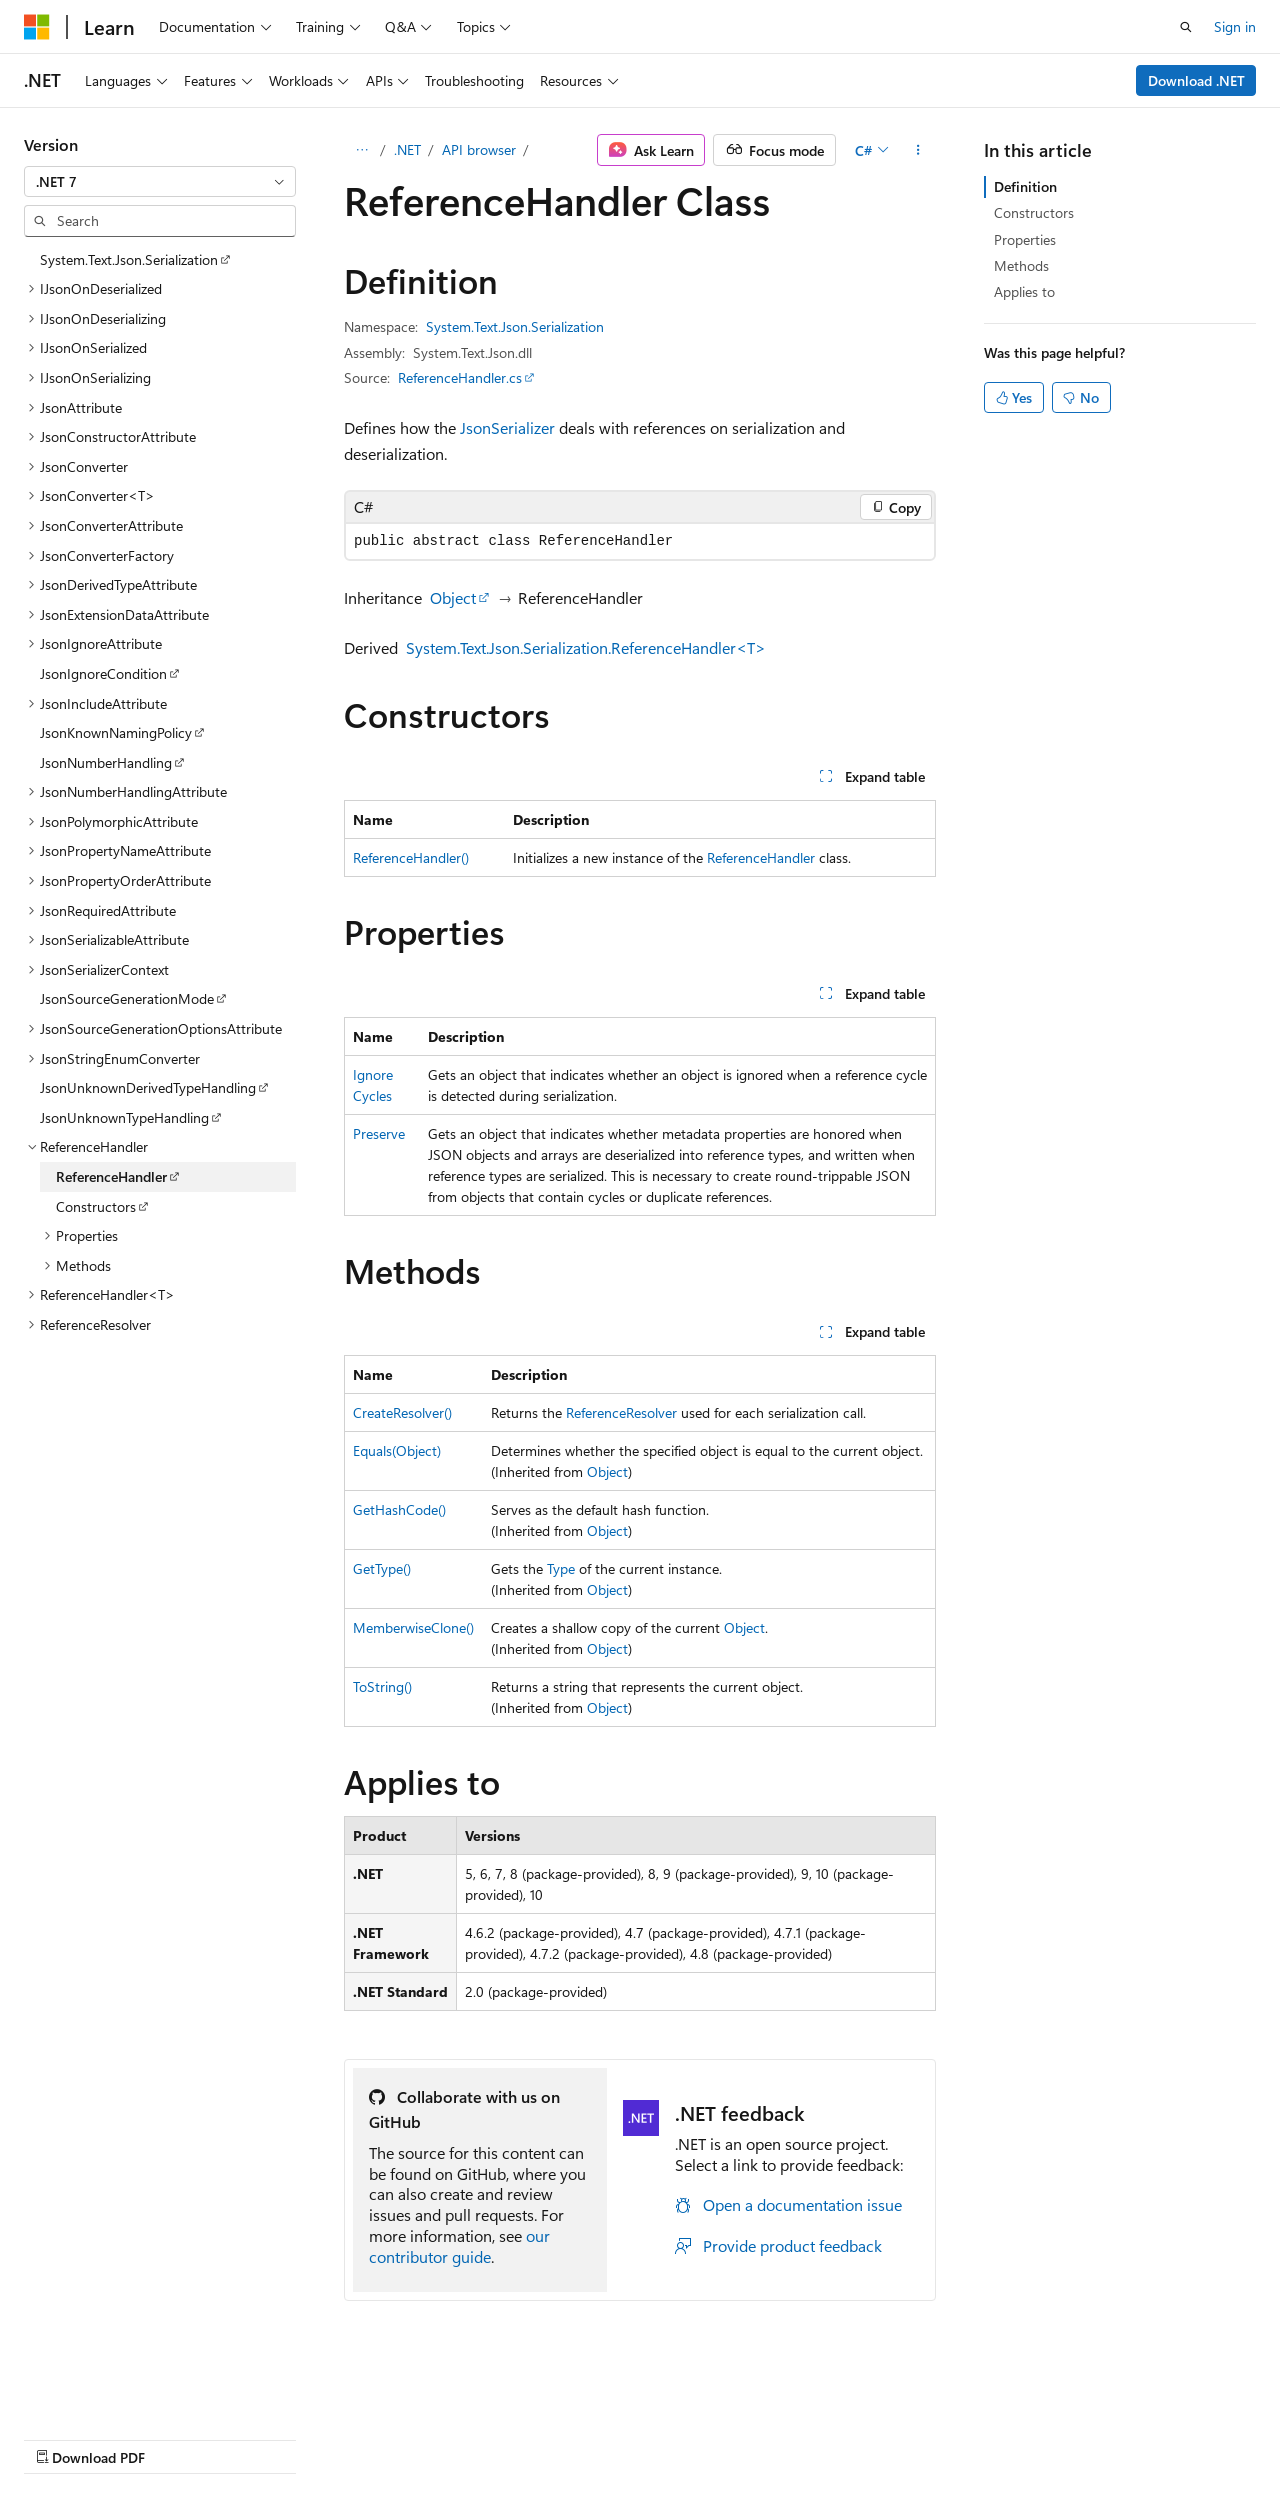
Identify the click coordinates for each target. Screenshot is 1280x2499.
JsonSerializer (507, 427)
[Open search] (1186, 27)
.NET (407, 149)
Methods (1021, 265)
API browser (479, 149)
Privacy (437, 2437)
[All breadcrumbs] (361, 150)
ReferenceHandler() (411, 857)
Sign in (1235, 26)
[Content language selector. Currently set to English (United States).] (115, 2390)
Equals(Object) (397, 1450)
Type (561, 1568)
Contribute (358, 2437)
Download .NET (1196, 80)
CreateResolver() (402, 1412)
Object (453, 597)
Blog (272, 2437)
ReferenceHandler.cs (460, 377)
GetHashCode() (399, 1509)
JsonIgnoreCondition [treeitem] (103, 673)
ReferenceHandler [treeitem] (111, 1176)
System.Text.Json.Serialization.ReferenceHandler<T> (586, 647)
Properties (1025, 239)
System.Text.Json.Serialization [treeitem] (129, 259)
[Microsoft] (37, 27)
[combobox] (160, 182)
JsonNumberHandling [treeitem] (106, 762)
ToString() (382, 1686)
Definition (1025, 186)
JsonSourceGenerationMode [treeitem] (127, 998)
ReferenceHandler (761, 857)
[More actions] (918, 150)
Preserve (379, 1133)
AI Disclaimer (64, 2437)
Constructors (1034, 212)
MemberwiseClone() (413, 1627)
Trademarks (635, 2437)
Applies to (1024, 291)
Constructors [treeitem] (96, 1206)
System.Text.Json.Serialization (515, 326)
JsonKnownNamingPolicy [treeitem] (116, 732)
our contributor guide (459, 2246)
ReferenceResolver (621, 1412)
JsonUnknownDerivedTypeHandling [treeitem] (148, 1087)
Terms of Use (536, 2437)
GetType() (382, 1568)
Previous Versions (181, 2437)
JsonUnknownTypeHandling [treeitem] (124, 1117)
